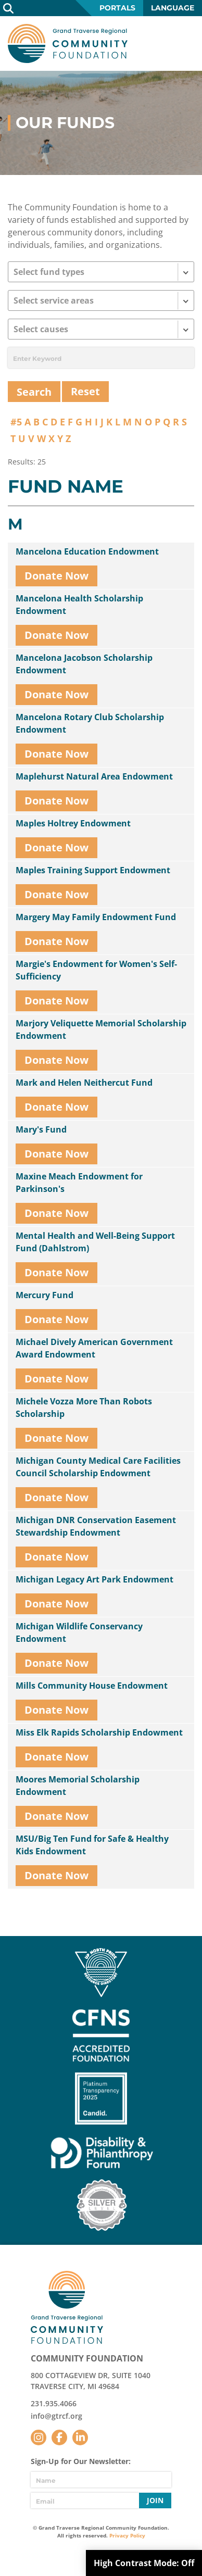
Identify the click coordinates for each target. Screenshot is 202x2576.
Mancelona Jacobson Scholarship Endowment (84, 664)
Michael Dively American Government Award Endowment (94, 1348)
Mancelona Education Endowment (87, 551)
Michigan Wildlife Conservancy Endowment (79, 1632)
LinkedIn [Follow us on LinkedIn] (80, 2437)
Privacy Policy (127, 2535)
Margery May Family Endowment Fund (96, 917)
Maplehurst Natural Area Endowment (94, 776)
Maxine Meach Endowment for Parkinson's (79, 1183)
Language (172, 7)
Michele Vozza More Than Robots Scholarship (84, 1407)
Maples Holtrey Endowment (73, 823)
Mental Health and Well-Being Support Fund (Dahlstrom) (95, 1242)
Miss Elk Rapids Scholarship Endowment (99, 1732)
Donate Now (56, 576)
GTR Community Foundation (68, 43)
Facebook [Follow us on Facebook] (59, 2437)
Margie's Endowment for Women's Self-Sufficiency (96, 970)
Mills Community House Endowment (92, 1685)
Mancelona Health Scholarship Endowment (79, 605)
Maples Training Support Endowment (93, 870)
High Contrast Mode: (144, 2563)
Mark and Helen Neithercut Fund (84, 1082)
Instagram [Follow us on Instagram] (38, 2437)
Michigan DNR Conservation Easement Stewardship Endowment (96, 1526)
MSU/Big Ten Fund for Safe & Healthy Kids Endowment (92, 1845)
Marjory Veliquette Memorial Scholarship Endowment (101, 1029)
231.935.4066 (54, 2403)
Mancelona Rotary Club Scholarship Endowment (90, 723)
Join (155, 2500)
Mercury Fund (44, 1295)
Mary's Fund (41, 1129)
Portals (117, 7)
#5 (16, 422)
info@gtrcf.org (56, 2416)
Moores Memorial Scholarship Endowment (78, 1786)
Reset (85, 391)
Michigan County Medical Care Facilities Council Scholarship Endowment (98, 1467)
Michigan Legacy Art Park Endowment (94, 1579)
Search (8, 8)
